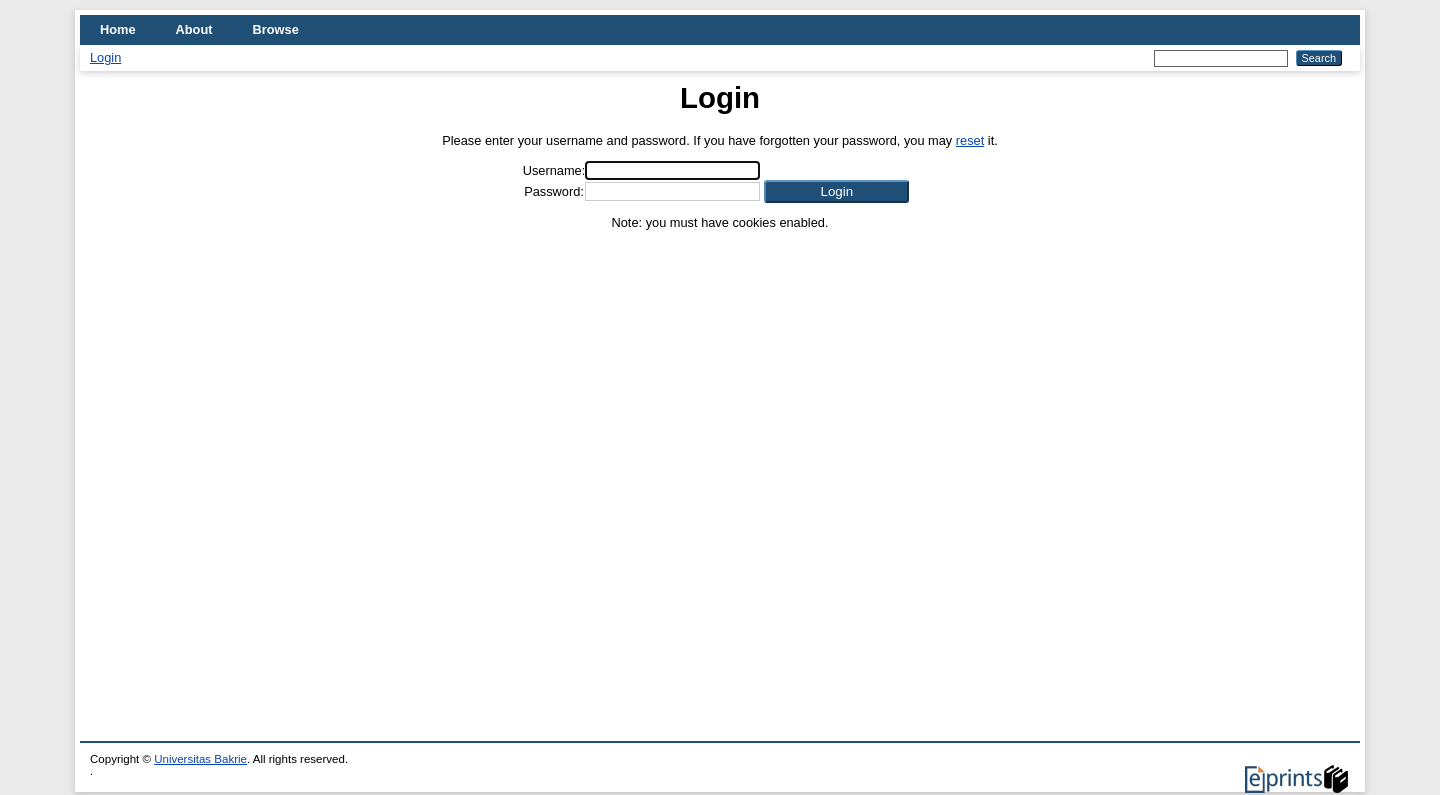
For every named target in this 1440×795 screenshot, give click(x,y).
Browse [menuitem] (276, 29)
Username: (554, 170)
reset (970, 140)
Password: (554, 191)
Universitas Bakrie (200, 759)
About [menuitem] (194, 29)
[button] (836, 191)
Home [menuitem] (118, 29)
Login (105, 57)
